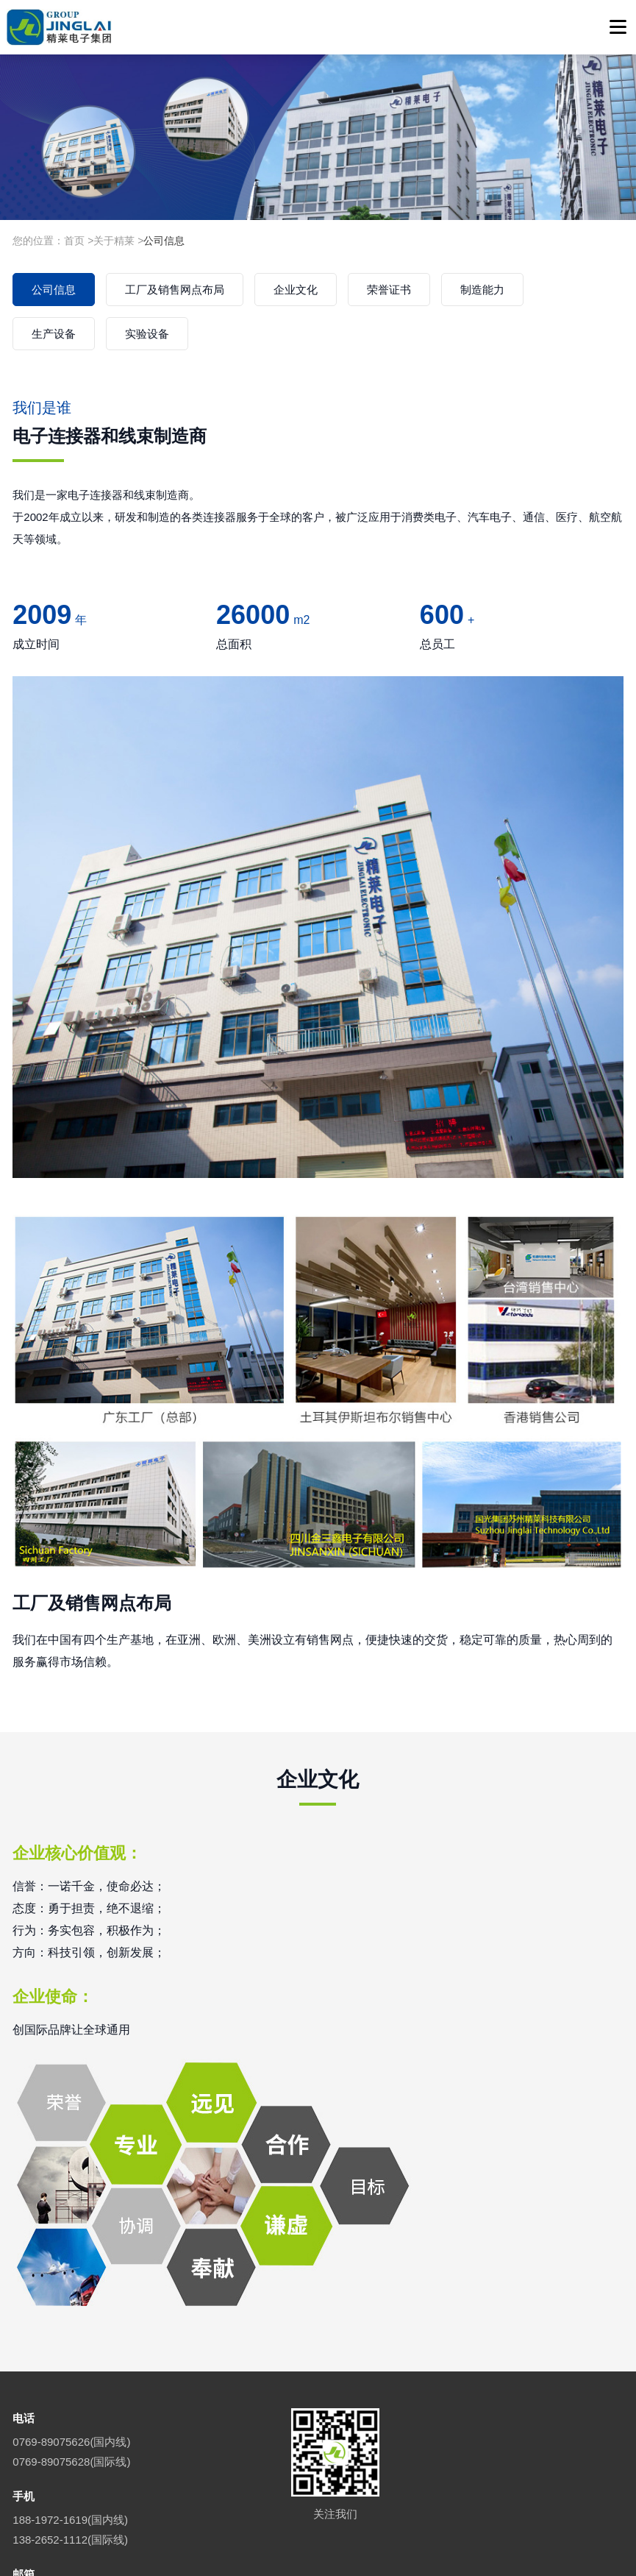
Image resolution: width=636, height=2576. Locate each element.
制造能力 (482, 289)
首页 (74, 240)
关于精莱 (114, 240)
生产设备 (54, 333)
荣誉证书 (389, 289)
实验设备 (147, 333)
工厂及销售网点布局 (174, 289)
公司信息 (164, 240)
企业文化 (296, 289)
